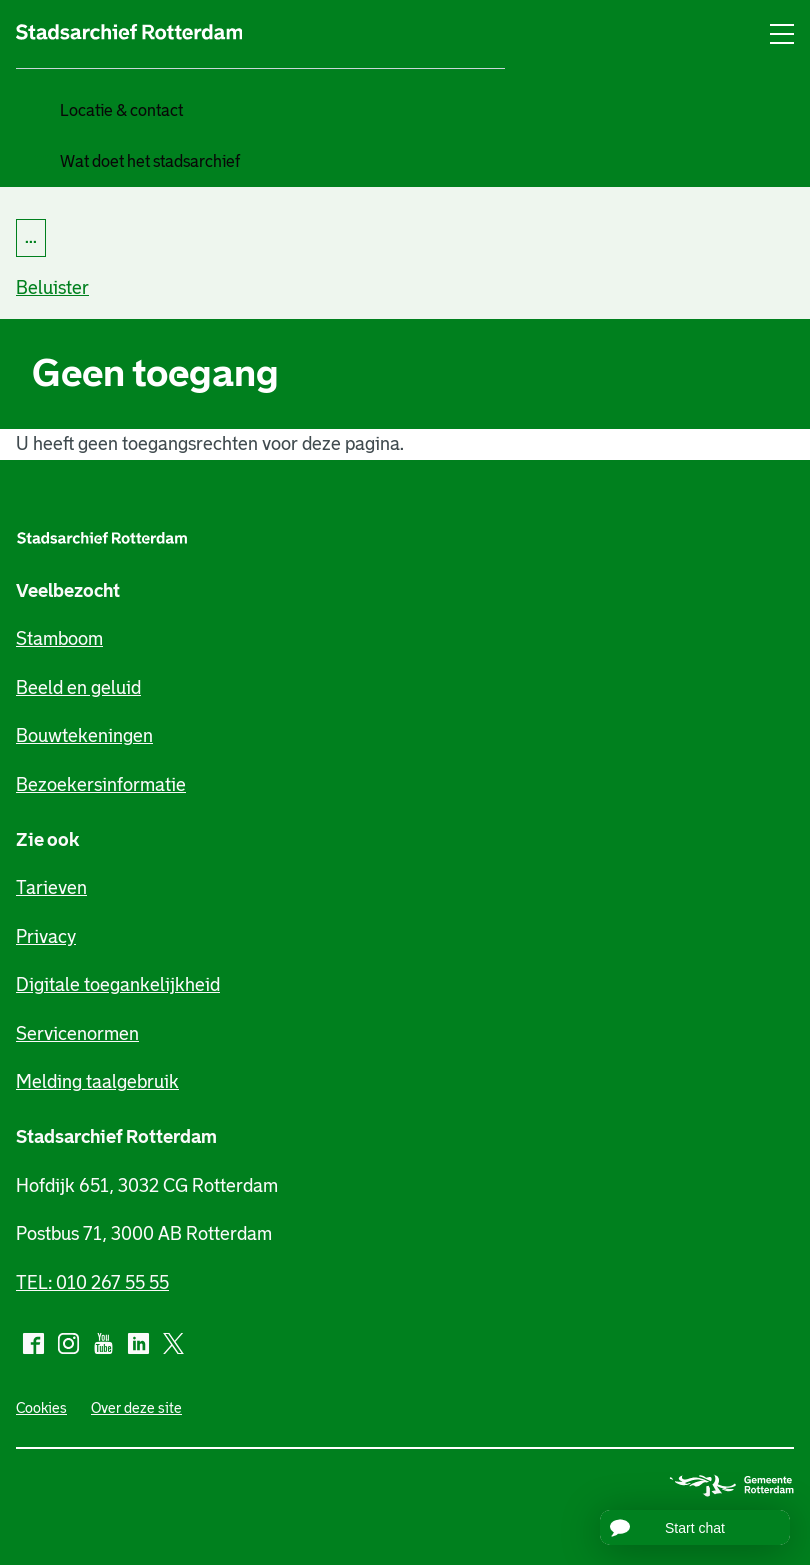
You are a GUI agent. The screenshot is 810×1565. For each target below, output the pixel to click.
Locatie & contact (121, 110)
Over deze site (136, 1408)
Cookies (41, 1408)
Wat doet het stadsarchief (150, 161)
